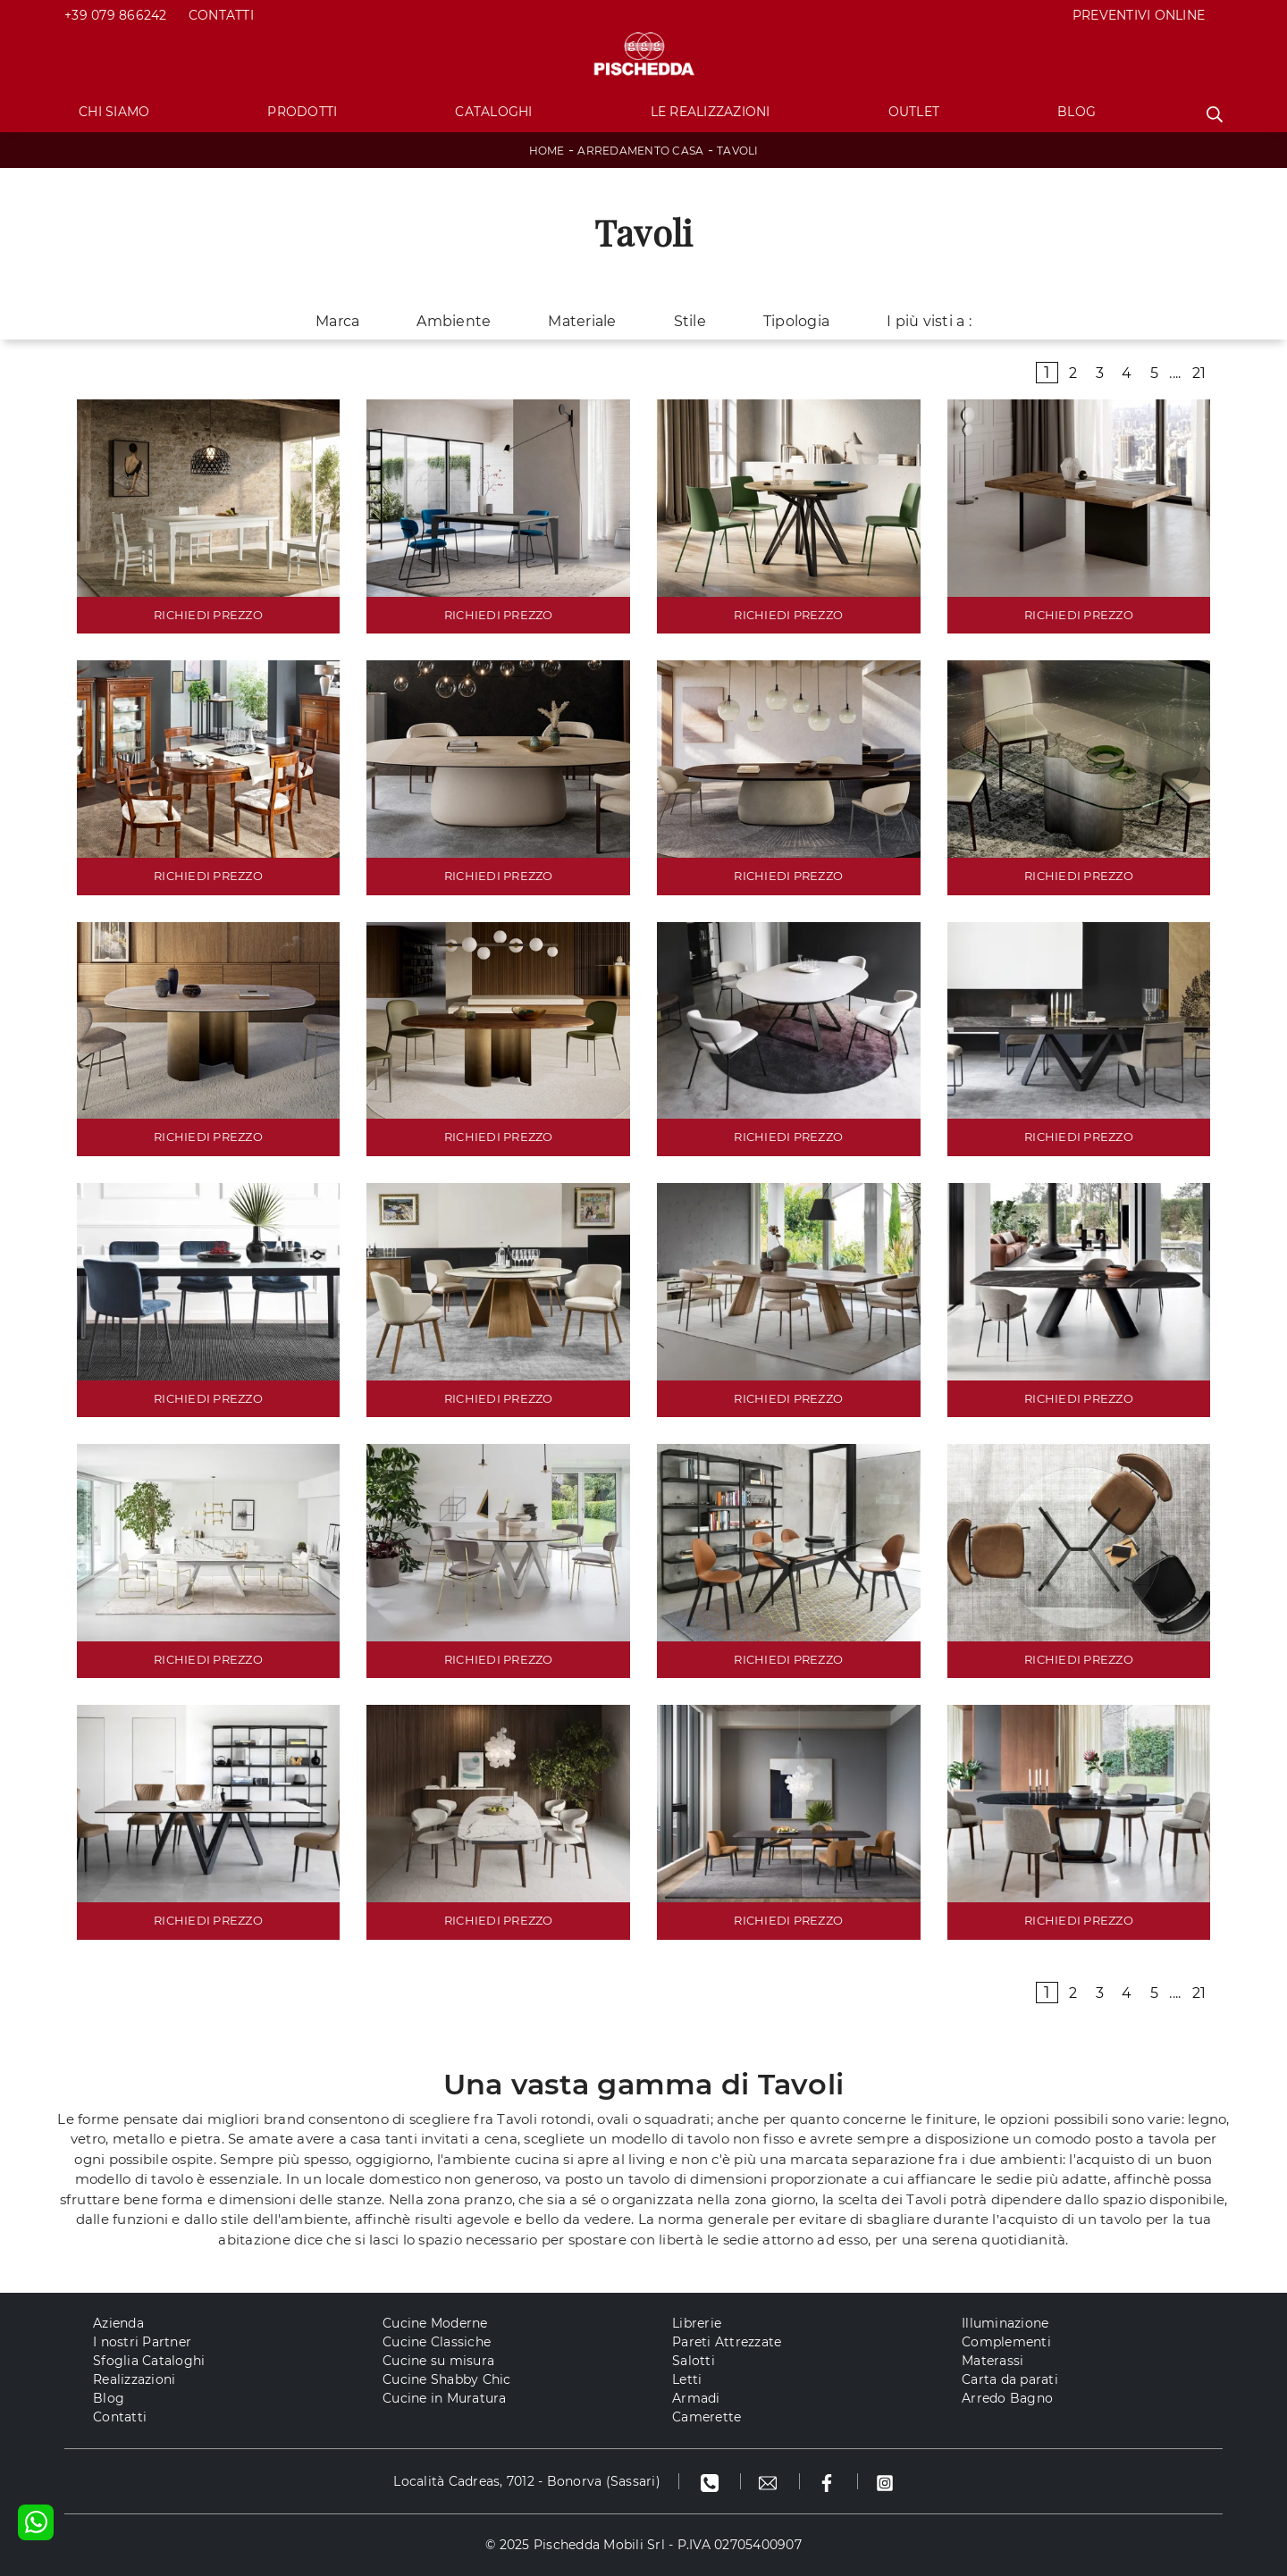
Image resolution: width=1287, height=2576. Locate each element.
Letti (687, 2379)
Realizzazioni (134, 2379)
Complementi (1006, 2342)
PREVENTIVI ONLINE (1138, 15)
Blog (1076, 112)
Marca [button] (337, 321)
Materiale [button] (582, 321)
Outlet (914, 112)
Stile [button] (690, 321)
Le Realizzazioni (710, 112)
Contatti (221, 15)
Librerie (696, 2323)
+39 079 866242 (115, 15)
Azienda (118, 2323)
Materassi (992, 2361)
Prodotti (302, 112)
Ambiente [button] (453, 321)
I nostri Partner (142, 2342)
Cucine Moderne (435, 2323)
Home (547, 150)
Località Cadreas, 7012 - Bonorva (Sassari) (526, 2481)
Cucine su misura (438, 2361)
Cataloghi (493, 112)
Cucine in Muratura (445, 2398)
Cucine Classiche (437, 2342)
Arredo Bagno (1007, 2398)
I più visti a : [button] (929, 321)
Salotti (693, 2361)
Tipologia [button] (796, 321)
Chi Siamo (114, 112)
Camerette (706, 2417)
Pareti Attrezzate (726, 2342)
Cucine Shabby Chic (447, 2379)
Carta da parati (1010, 2379)
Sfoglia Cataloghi (149, 2361)
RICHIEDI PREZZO (208, 615)
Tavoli (738, 150)
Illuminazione (1005, 2323)
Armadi (696, 2398)
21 (1199, 373)
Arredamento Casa (640, 150)
